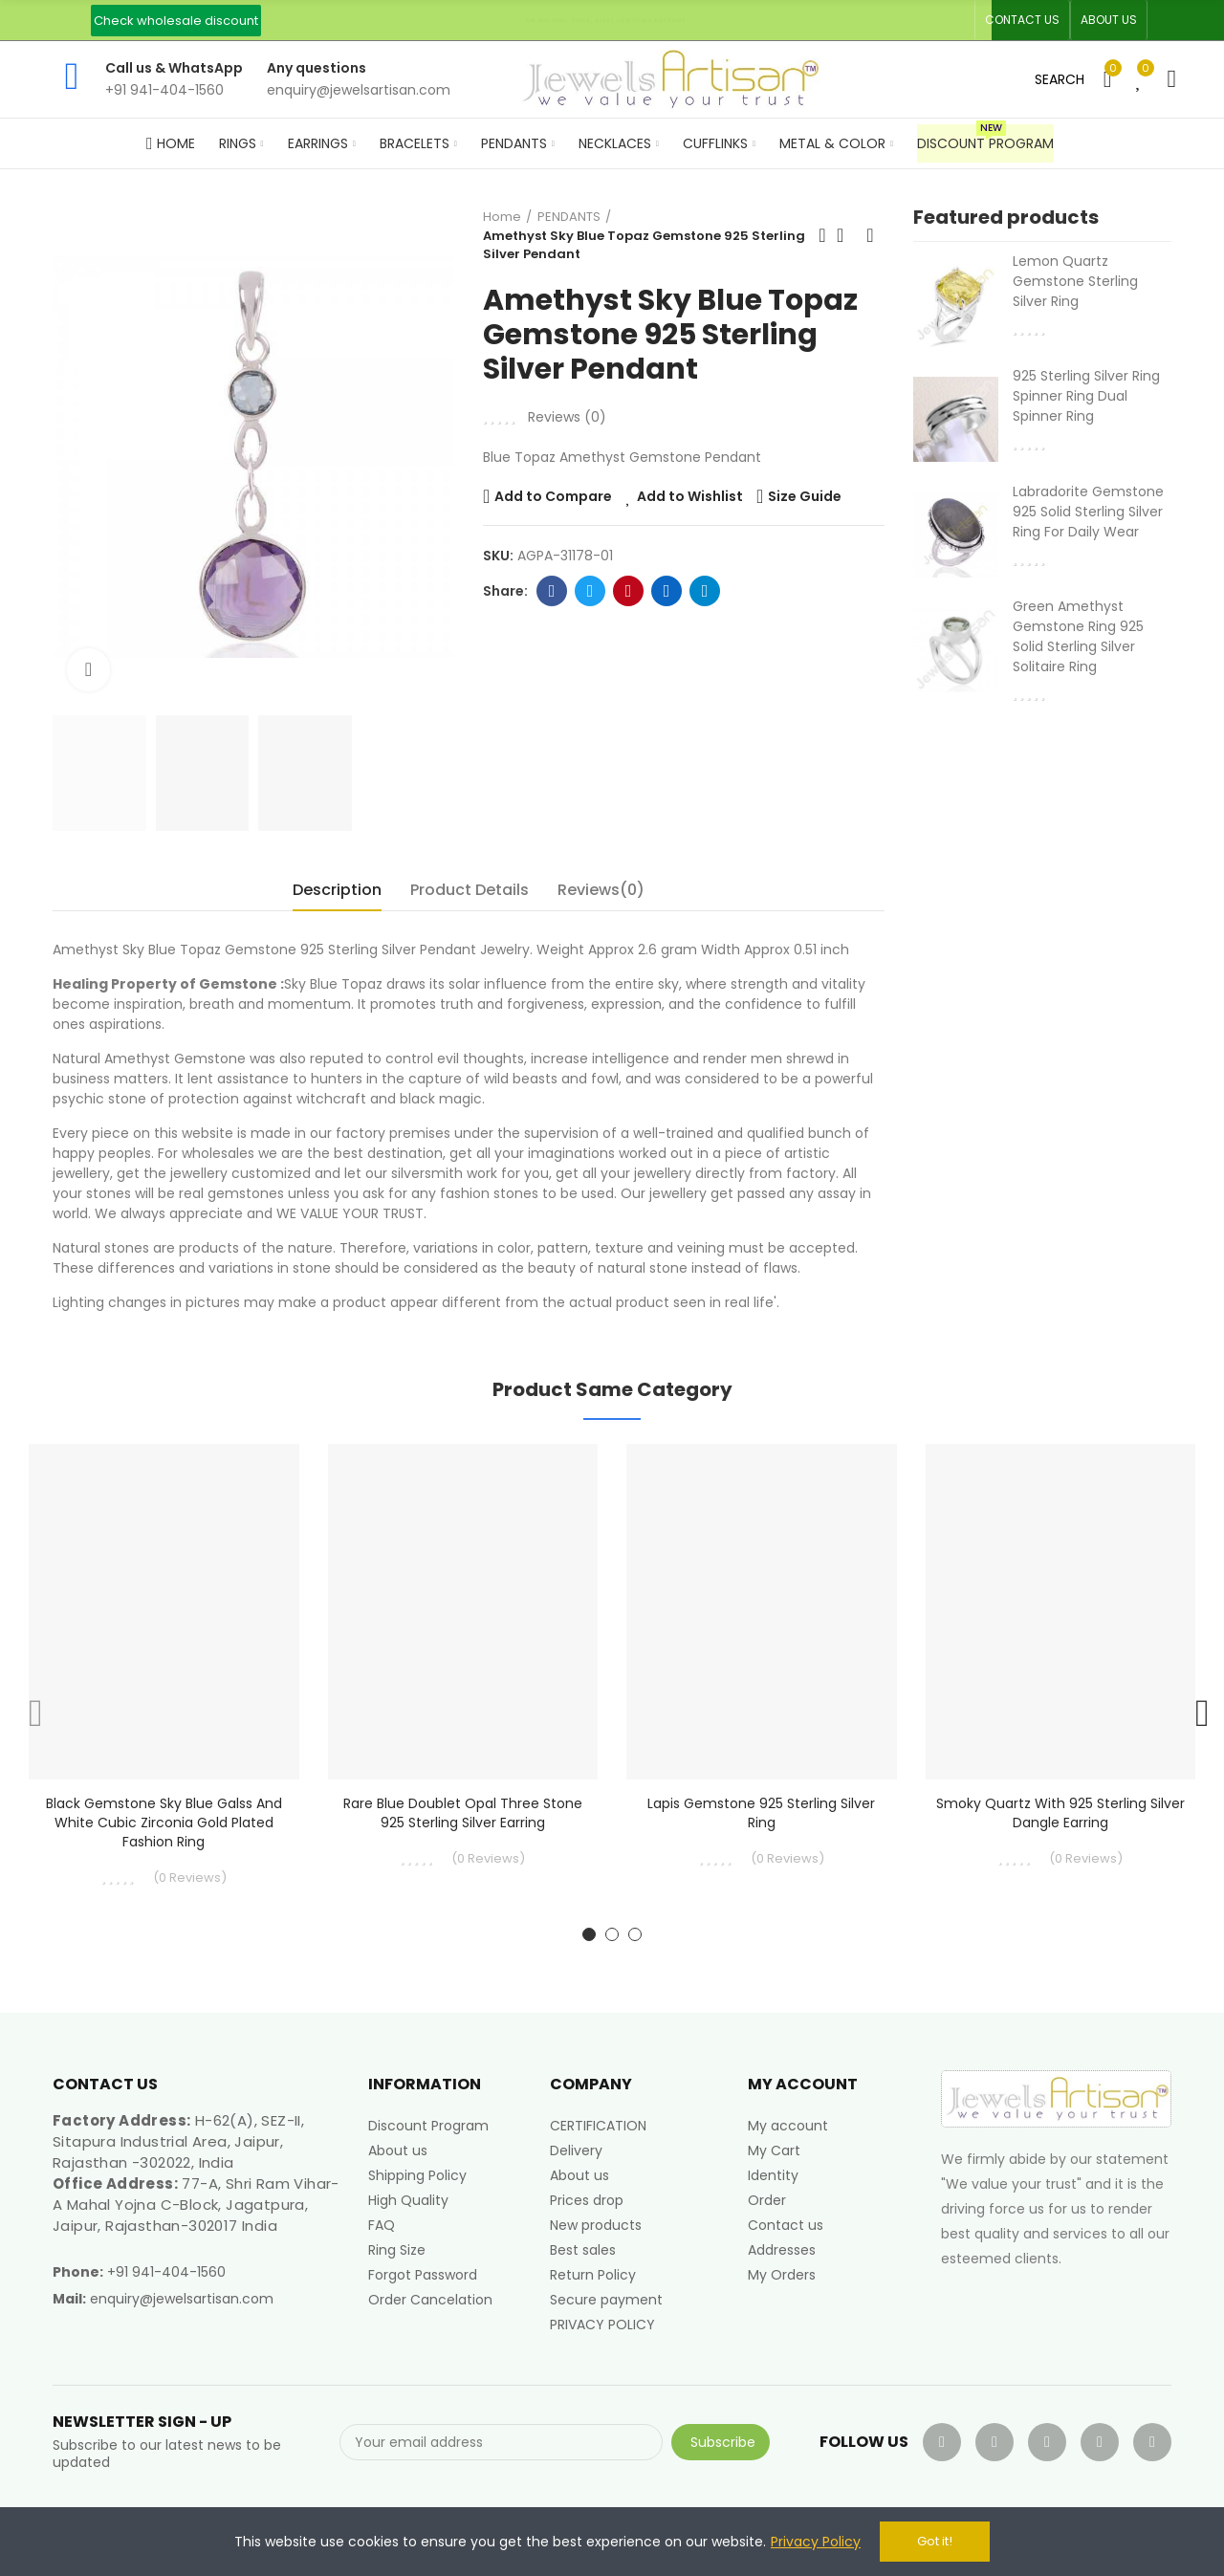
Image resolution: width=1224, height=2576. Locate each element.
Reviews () (567, 417)
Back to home (846, 235)
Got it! (934, 2541)
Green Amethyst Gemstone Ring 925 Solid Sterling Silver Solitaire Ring (1078, 636)
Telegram (705, 591)
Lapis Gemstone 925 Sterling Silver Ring (761, 1813)
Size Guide (805, 496)
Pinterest (628, 591)
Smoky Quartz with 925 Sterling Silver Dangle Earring (1060, 1813)
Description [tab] (337, 890)
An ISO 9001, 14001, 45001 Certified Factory (606, 20)
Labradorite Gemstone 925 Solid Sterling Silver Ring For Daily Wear (1088, 511)
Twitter (590, 591)
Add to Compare (553, 496)
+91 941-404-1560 (166, 2271)
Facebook (552, 591)
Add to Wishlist (690, 496)
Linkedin (667, 591)
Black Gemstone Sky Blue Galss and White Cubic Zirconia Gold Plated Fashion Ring (164, 1822)
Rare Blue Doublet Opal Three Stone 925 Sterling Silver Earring (462, 1813)
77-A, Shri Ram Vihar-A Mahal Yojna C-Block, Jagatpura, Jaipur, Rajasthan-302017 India (196, 2204)
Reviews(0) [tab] (601, 890)
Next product (870, 235)
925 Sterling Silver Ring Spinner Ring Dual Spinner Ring (1086, 396)
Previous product (822, 235)
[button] (176, 20)
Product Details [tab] (469, 890)
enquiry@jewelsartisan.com (181, 2298)
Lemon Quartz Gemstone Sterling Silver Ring (1075, 281)
